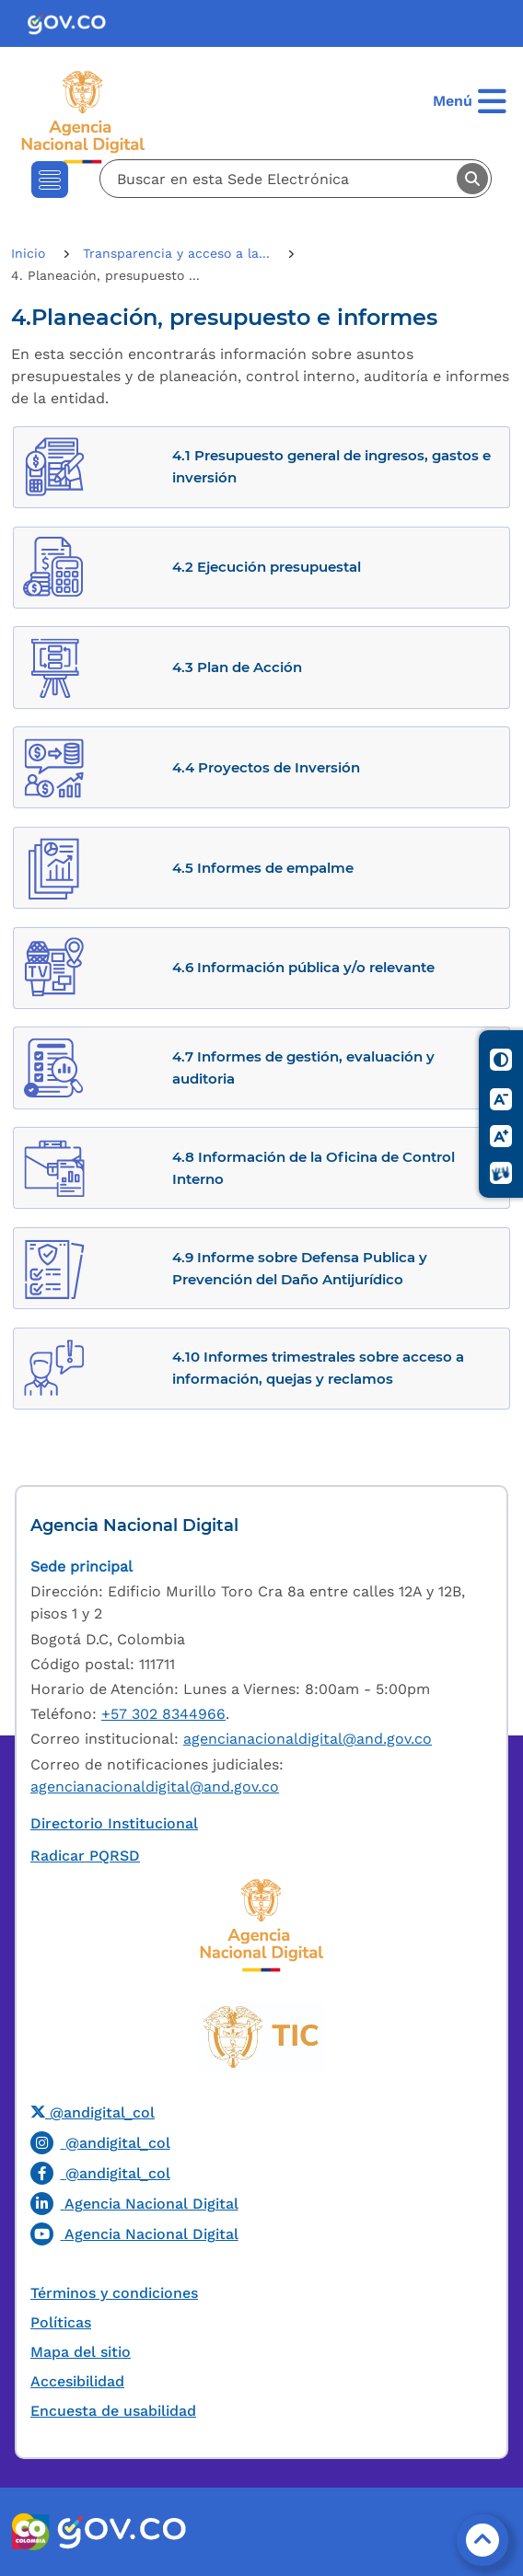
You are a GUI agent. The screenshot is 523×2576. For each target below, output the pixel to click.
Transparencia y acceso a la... (178, 253)
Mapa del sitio (80, 2352)
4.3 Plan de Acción (237, 667)
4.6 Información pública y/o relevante (303, 967)
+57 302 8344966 (163, 1714)
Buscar (472, 178)
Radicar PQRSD (85, 1855)
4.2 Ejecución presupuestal (266, 566)
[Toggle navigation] (50, 179)
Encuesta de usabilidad (113, 2410)
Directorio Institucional (114, 1823)
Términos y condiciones (114, 2293)
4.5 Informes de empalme (263, 867)
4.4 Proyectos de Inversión (266, 767)
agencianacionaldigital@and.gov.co (307, 1738)
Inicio (30, 253)
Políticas (60, 2322)
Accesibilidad (77, 2381)
